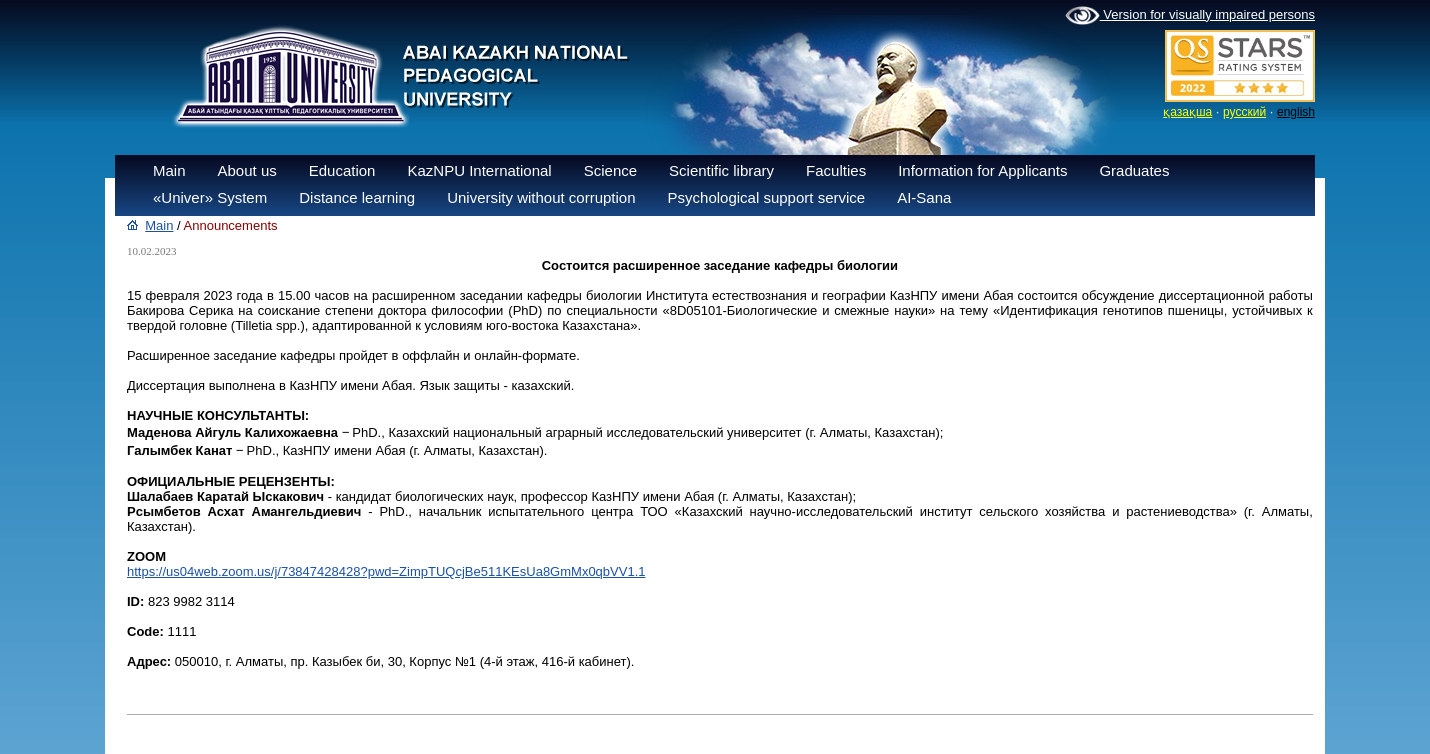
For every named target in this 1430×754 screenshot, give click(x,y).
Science (610, 170)
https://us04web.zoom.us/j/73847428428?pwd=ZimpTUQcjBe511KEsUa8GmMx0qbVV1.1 (386, 571)
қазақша (1187, 112)
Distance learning (357, 197)
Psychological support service (767, 197)
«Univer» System (210, 197)
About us (247, 170)
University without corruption (541, 197)
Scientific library (721, 170)
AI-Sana (924, 197)
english (1296, 112)
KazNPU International (479, 170)
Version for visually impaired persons (1190, 16)
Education (342, 170)
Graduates (1134, 170)
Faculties (836, 170)
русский (1244, 112)
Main (169, 170)
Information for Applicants (982, 170)
